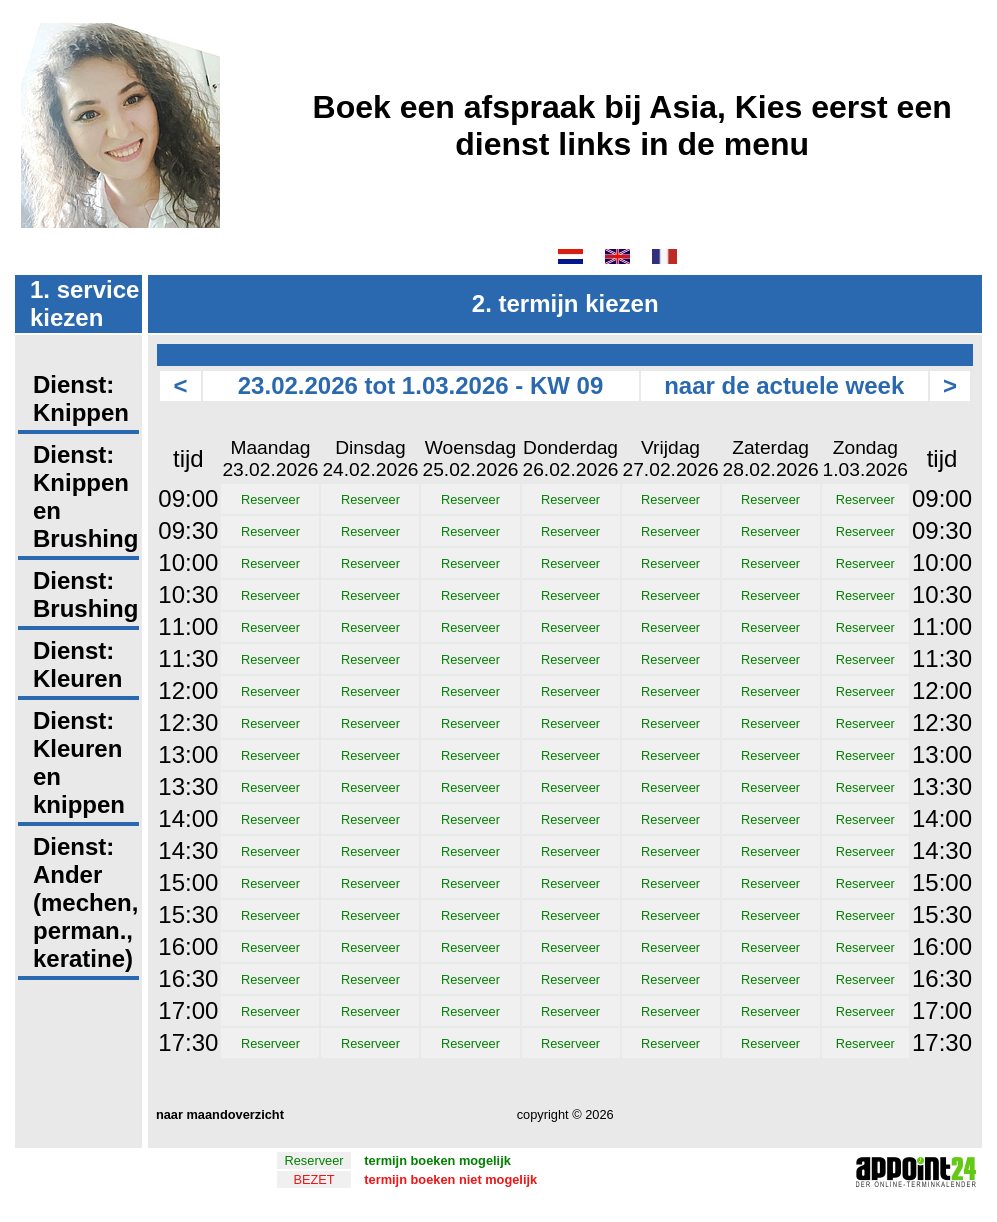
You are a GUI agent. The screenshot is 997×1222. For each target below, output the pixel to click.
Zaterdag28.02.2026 (771, 458)
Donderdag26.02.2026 (571, 458)
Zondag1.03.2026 (865, 458)
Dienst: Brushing (85, 594)
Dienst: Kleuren (77, 664)
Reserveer (270, 499)
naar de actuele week (784, 385)
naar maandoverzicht (218, 1114)
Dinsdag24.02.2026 (370, 458)
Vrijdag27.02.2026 (671, 458)
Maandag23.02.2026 (270, 458)
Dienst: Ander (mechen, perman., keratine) (85, 902)
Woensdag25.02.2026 (470, 458)
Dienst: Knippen (81, 398)
